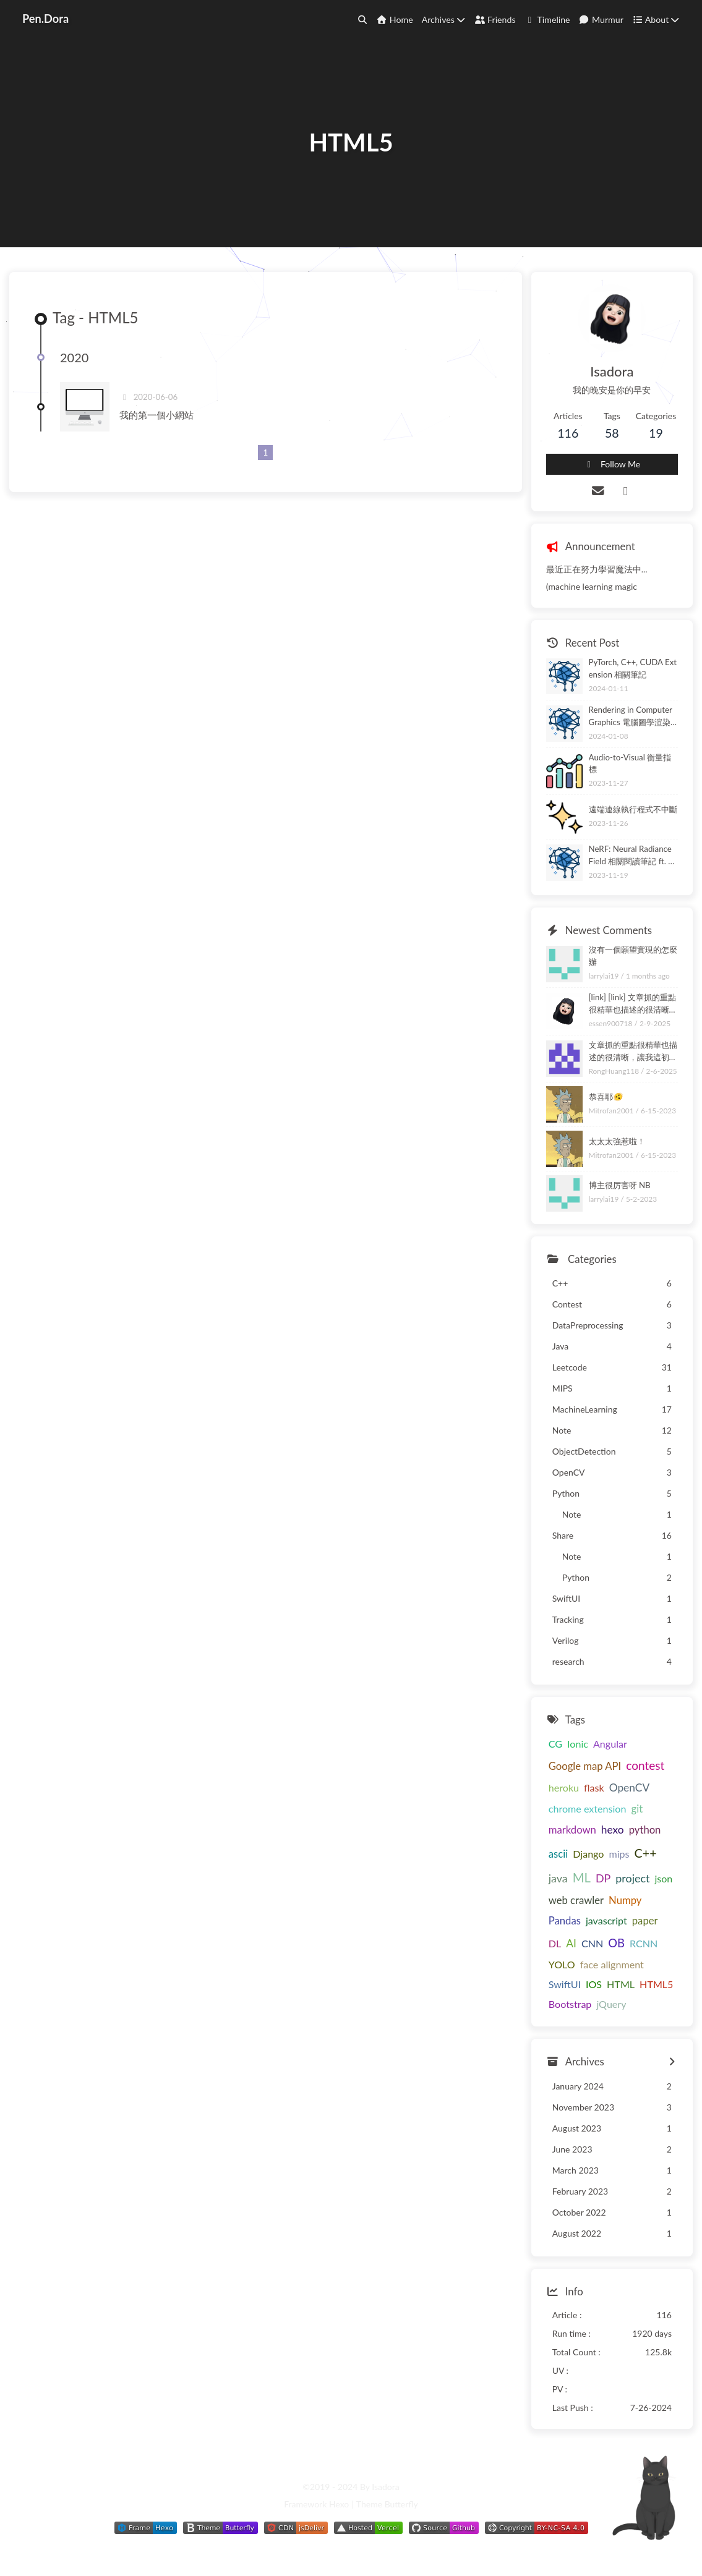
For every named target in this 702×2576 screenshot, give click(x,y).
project (632, 1878)
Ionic (577, 1743)
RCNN (643, 1943)
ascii (558, 1854)
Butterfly (401, 2504)
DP (603, 1878)
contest (645, 1765)
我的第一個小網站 (156, 414)
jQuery (611, 2004)
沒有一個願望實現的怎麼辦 (633, 956)
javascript (606, 1920)
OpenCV (629, 1787)
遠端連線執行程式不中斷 (633, 809)
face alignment (612, 1964)
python (645, 1830)
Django (588, 1854)
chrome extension (588, 1808)
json (663, 1878)
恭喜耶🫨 (606, 1097)
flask (594, 1787)
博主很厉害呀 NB (620, 1185)
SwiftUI (565, 1984)
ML (582, 1877)
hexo (612, 1829)
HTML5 (656, 1984)
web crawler (576, 1900)
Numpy (625, 1900)
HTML (621, 1984)
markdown (572, 1830)
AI (571, 1943)
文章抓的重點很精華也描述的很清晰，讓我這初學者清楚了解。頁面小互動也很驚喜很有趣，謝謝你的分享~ (633, 1052)
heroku (564, 1787)
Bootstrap (570, 2004)
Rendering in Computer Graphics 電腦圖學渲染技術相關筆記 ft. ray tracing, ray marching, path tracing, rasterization (633, 717)
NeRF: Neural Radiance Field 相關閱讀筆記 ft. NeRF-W (632, 856)
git (637, 1809)
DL (555, 1943)
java (558, 1878)
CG (555, 1743)
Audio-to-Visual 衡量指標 (630, 763)
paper (645, 1921)
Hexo (339, 2504)
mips (619, 1854)
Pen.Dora (45, 18)
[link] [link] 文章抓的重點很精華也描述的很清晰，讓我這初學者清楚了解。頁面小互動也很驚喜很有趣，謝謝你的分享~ (633, 1004)
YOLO (562, 1964)
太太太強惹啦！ (617, 1141)
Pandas (565, 1921)
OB (616, 1943)
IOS (594, 1984)
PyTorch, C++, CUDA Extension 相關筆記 (633, 668)
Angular (610, 1743)
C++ (646, 1853)
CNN (592, 1943)
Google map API (585, 1766)
